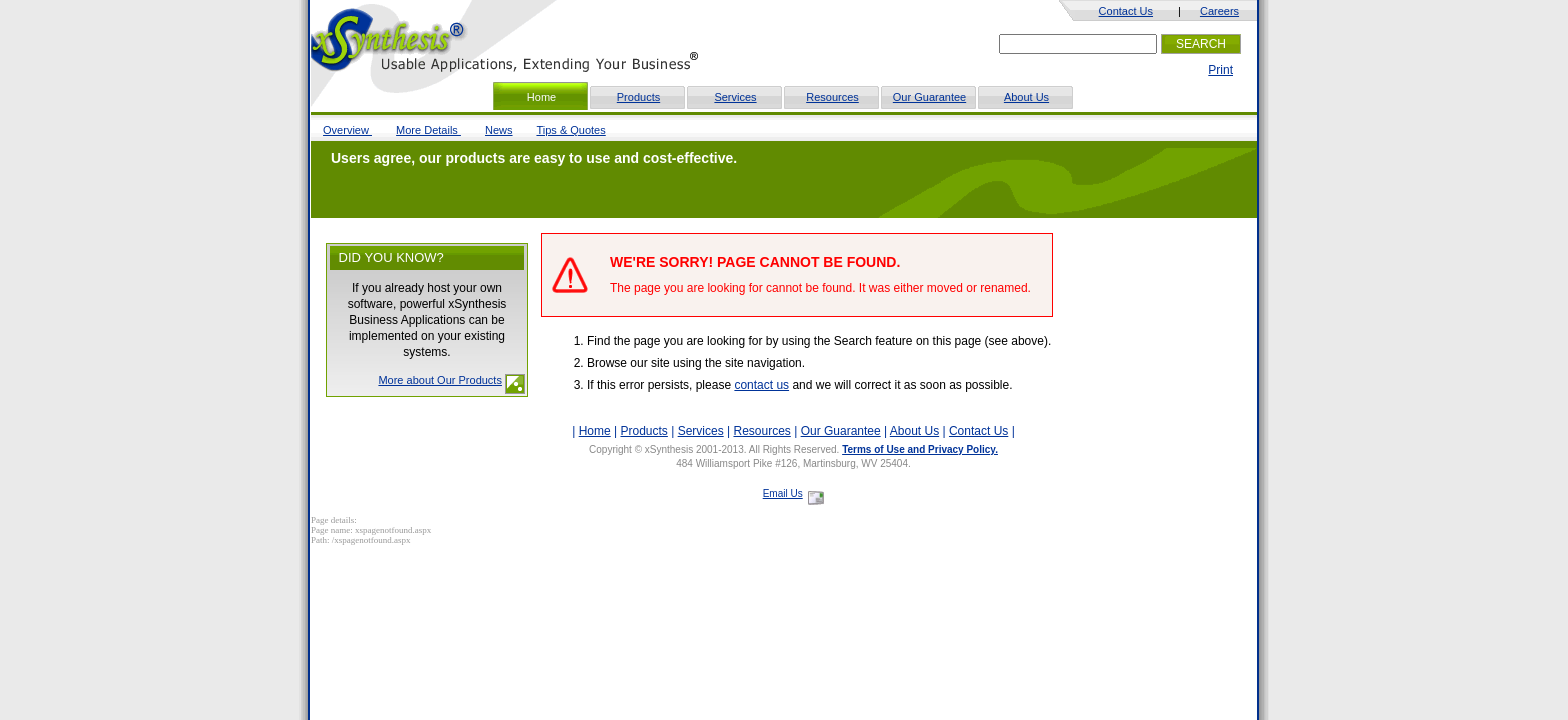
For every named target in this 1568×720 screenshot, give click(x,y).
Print (1220, 70)
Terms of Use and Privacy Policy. (920, 449)
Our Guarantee (929, 97)
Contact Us (1126, 11)
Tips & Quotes (570, 130)
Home (595, 431)
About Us (1026, 97)
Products (638, 97)
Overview (347, 130)
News (499, 130)
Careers (1219, 11)
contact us (761, 385)
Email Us (783, 493)
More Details (428, 130)
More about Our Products (440, 380)
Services (735, 97)
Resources (832, 97)
